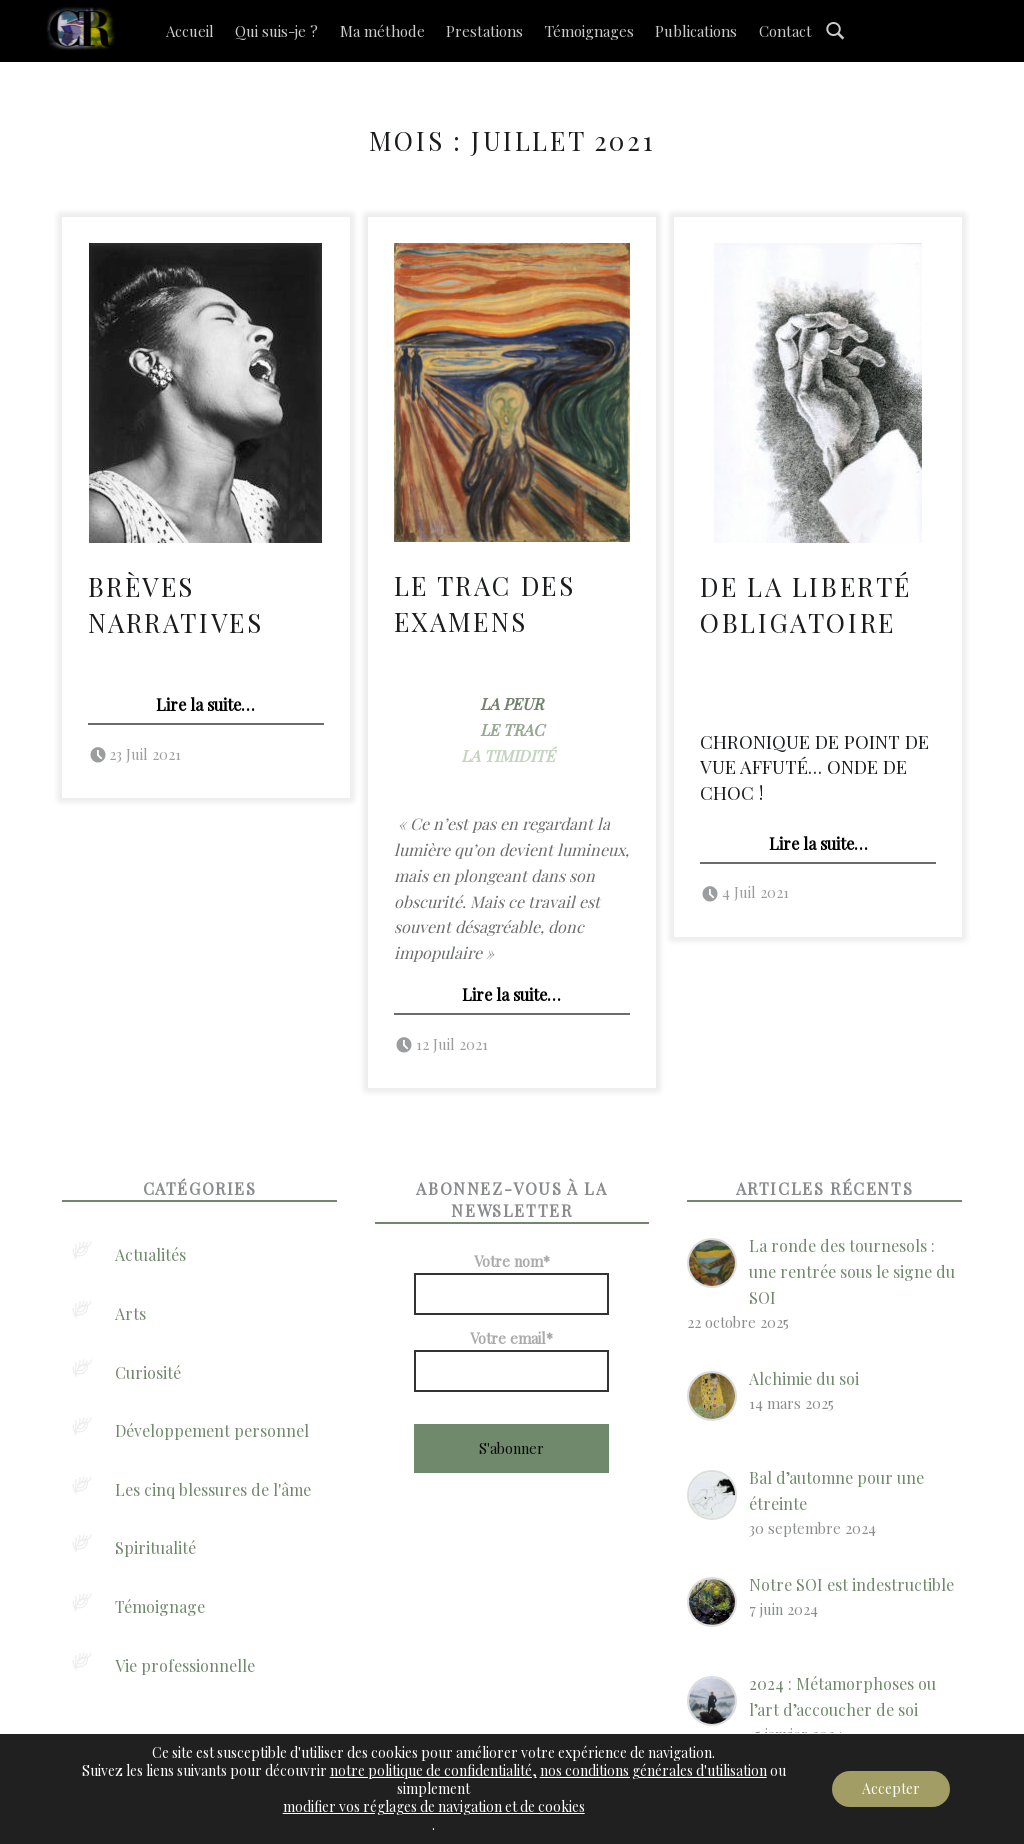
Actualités (150, 1254)
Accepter (891, 1788)
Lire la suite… (205, 704)
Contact (785, 31)
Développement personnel (212, 1430)
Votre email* (511, 1360)
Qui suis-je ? (276, 31)
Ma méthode (382, 31)
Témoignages (589, 31)
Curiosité (148, 1372)
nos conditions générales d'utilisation (653, 1770)
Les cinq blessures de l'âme (213, 1489)
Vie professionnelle (185, 1665)
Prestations (484, 31)
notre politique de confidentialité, (433, 1770)
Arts (130, 1313)
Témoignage (160, 1606)
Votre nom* (511, 1283)
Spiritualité (155, 1547)
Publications (696, 31)
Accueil (190, 31)
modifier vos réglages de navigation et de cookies (434, 1807)
